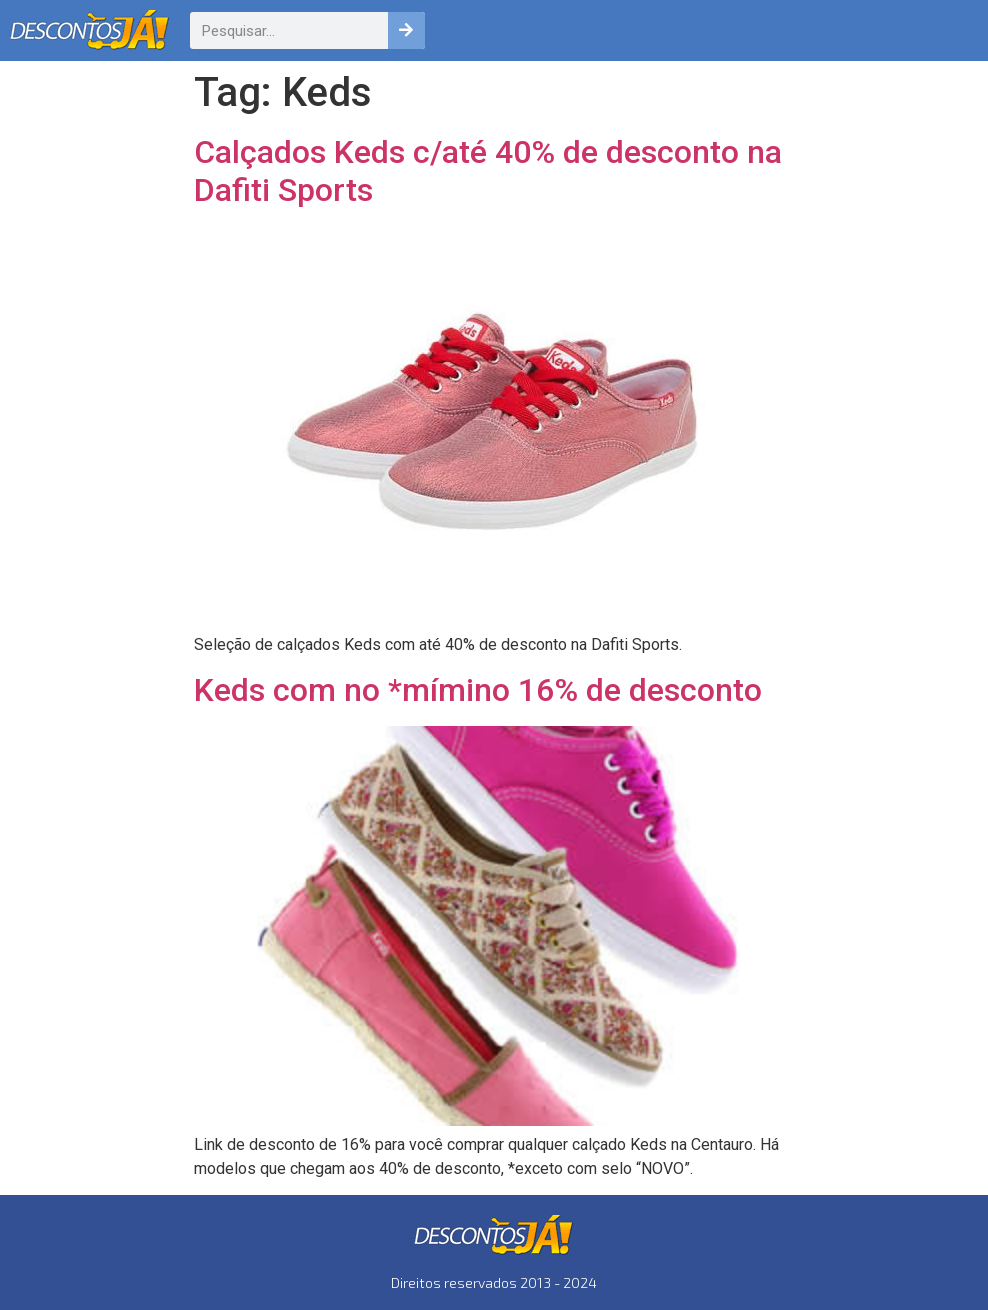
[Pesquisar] (406, 30)
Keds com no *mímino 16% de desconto (478, 690)
